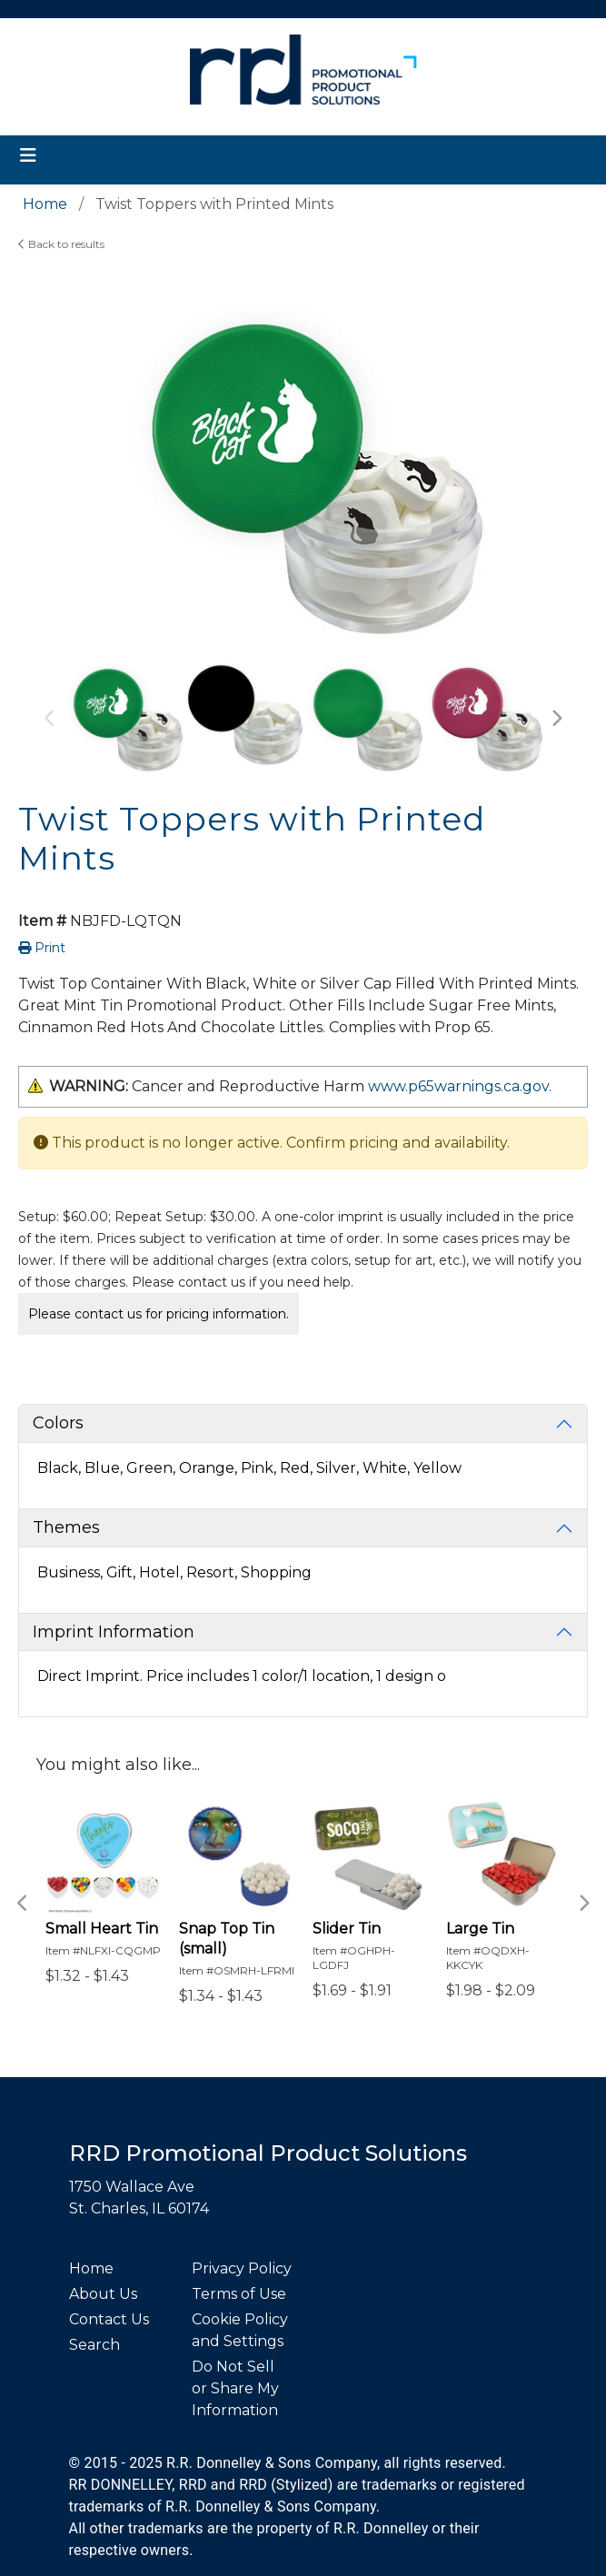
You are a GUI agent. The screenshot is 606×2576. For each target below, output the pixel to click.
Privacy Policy (242, 2268)
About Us (103, 2293)
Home (91, 2268)
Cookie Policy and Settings (240, 2330)
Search (94, 2344)
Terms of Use (239, 2293)
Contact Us (109, 2319)
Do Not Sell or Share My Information (235, 2388)
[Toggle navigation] (28, 155)
